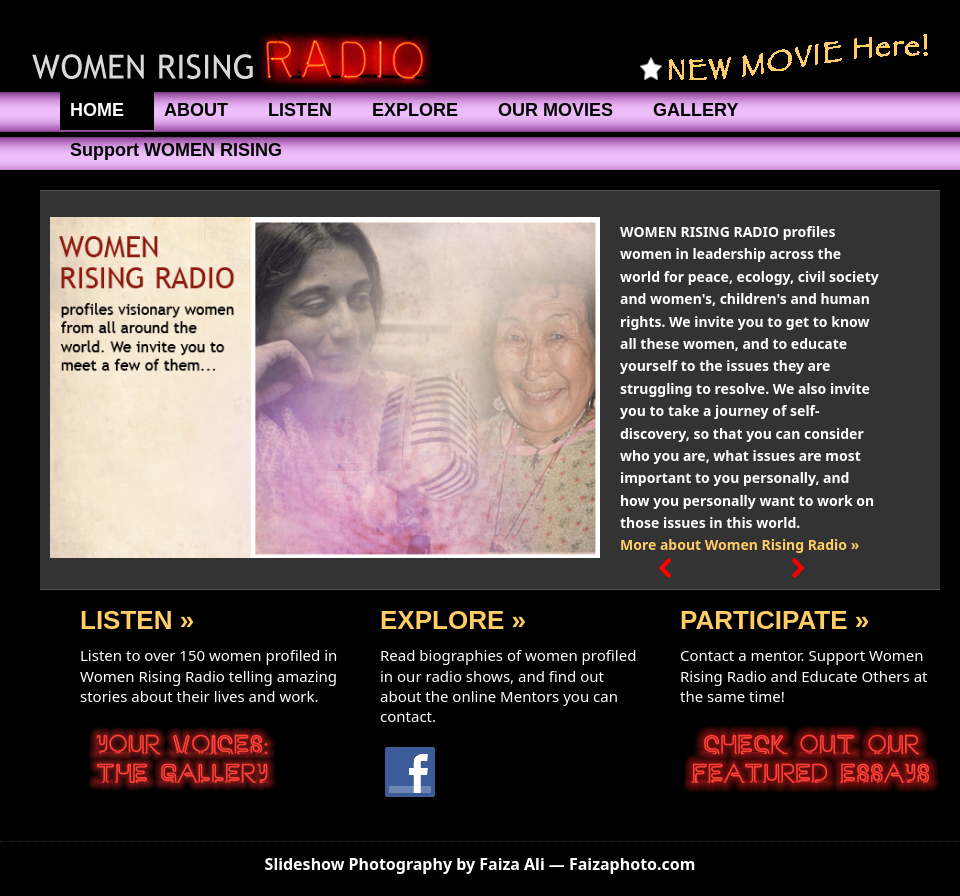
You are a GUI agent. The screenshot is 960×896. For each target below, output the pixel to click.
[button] (666, 388)
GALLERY (695, 110)
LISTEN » (137, 620)
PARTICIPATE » (774, 620)
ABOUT (196, 110)
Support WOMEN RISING (176, 150)
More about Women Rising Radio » (739, 544)
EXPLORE (415, 110)
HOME (97, 110)
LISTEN (300, 110)
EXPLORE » (453, 620)
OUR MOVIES (555, 110)
